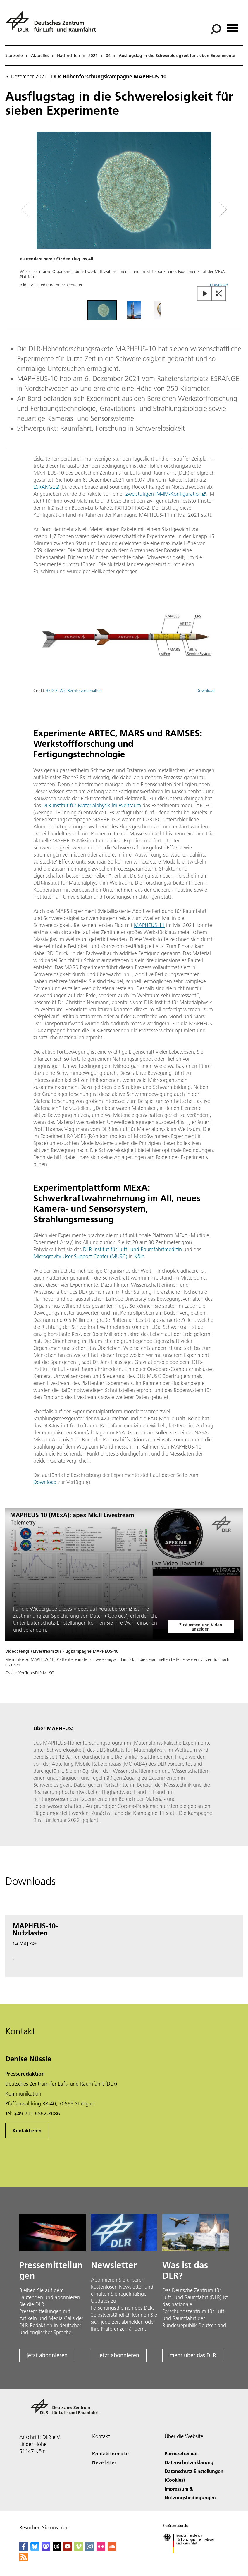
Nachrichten (68, 56)
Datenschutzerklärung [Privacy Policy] (189, 2462)
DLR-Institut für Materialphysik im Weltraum (91, 805)
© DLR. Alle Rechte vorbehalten (74, 690)
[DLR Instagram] (89, 2549)
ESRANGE (44, 486)
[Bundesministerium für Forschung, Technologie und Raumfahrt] (192, 2558)
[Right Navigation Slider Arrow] (221, 209)
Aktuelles (40, 56)
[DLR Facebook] (23, 2549)
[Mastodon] (46, 2549)
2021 (93, 56)
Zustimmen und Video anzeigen (200, 1627)
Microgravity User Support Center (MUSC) (80, 1256)
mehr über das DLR (193, 2355)
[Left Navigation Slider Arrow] (28, 209)
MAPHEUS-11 (149, 925)
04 (108, 56)
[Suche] (216, 29)
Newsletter (104, 2462)
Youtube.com (113, 1608)
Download (206, 690)
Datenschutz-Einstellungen (57, 1622)
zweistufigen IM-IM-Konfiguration (163, 493)
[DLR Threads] (57, 2549)
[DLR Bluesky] (34, 2549)
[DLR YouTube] (67, 2549)
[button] (124, 215)
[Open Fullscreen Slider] (219, 294)
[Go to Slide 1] (102, 310)
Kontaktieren (27, 2130)
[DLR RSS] (23, 2559)
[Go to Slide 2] (134, 310)
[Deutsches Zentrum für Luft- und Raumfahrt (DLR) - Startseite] (53, 24)
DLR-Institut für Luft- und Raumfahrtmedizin (132, 1249)
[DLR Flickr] (101, 2549)
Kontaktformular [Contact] (110, 2453)
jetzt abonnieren (47, 2355)
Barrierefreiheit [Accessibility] (181, 2453)
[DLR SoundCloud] (112, 2549)
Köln (139, 1256)
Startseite (14, 56)
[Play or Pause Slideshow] (204, 294)
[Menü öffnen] (232, 26)
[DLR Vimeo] (78, 2549)
